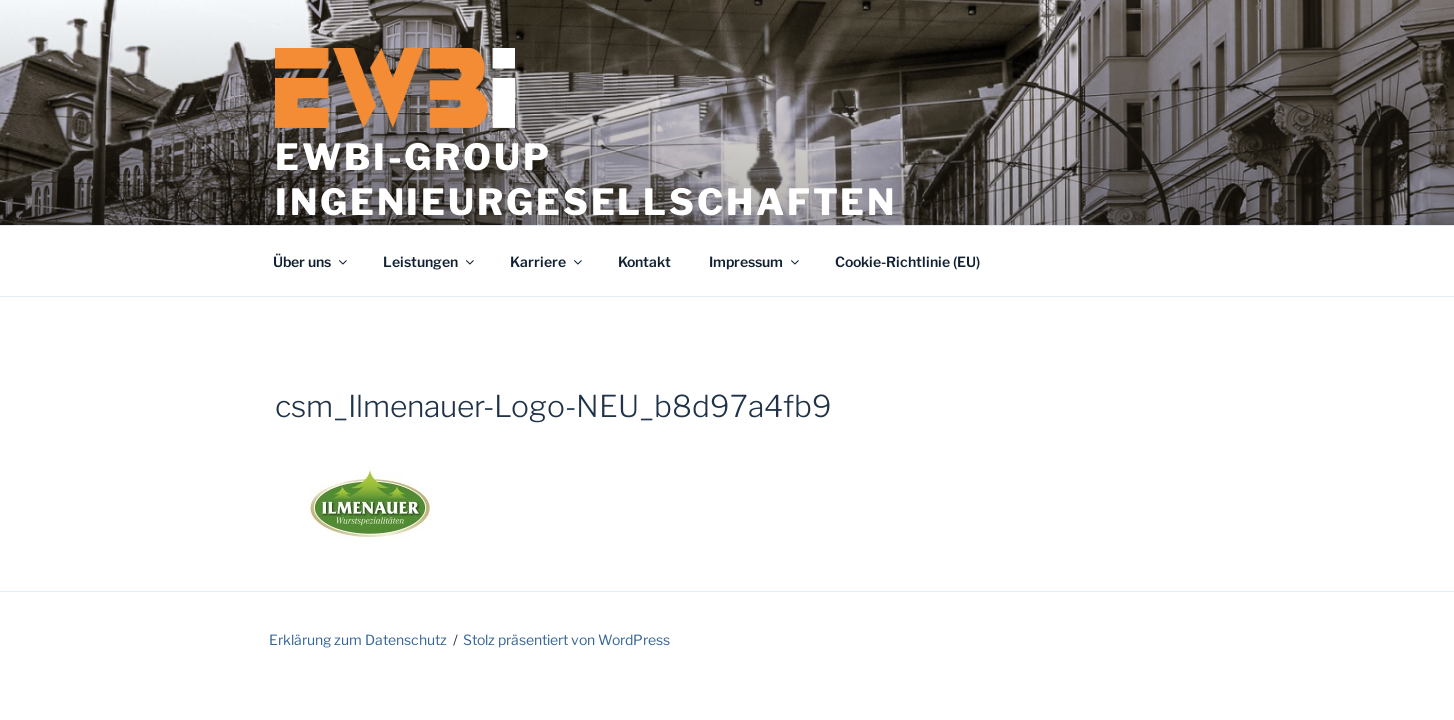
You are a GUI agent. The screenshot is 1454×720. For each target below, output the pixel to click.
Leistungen (430, 261)
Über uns (311, 261)
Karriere (547, 261)
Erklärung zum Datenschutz (358, 639)
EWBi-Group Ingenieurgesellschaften (586, 179)
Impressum (755, 261)
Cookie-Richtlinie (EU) (907, 261)
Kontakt (644, 261)
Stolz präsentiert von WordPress (566, 639)
